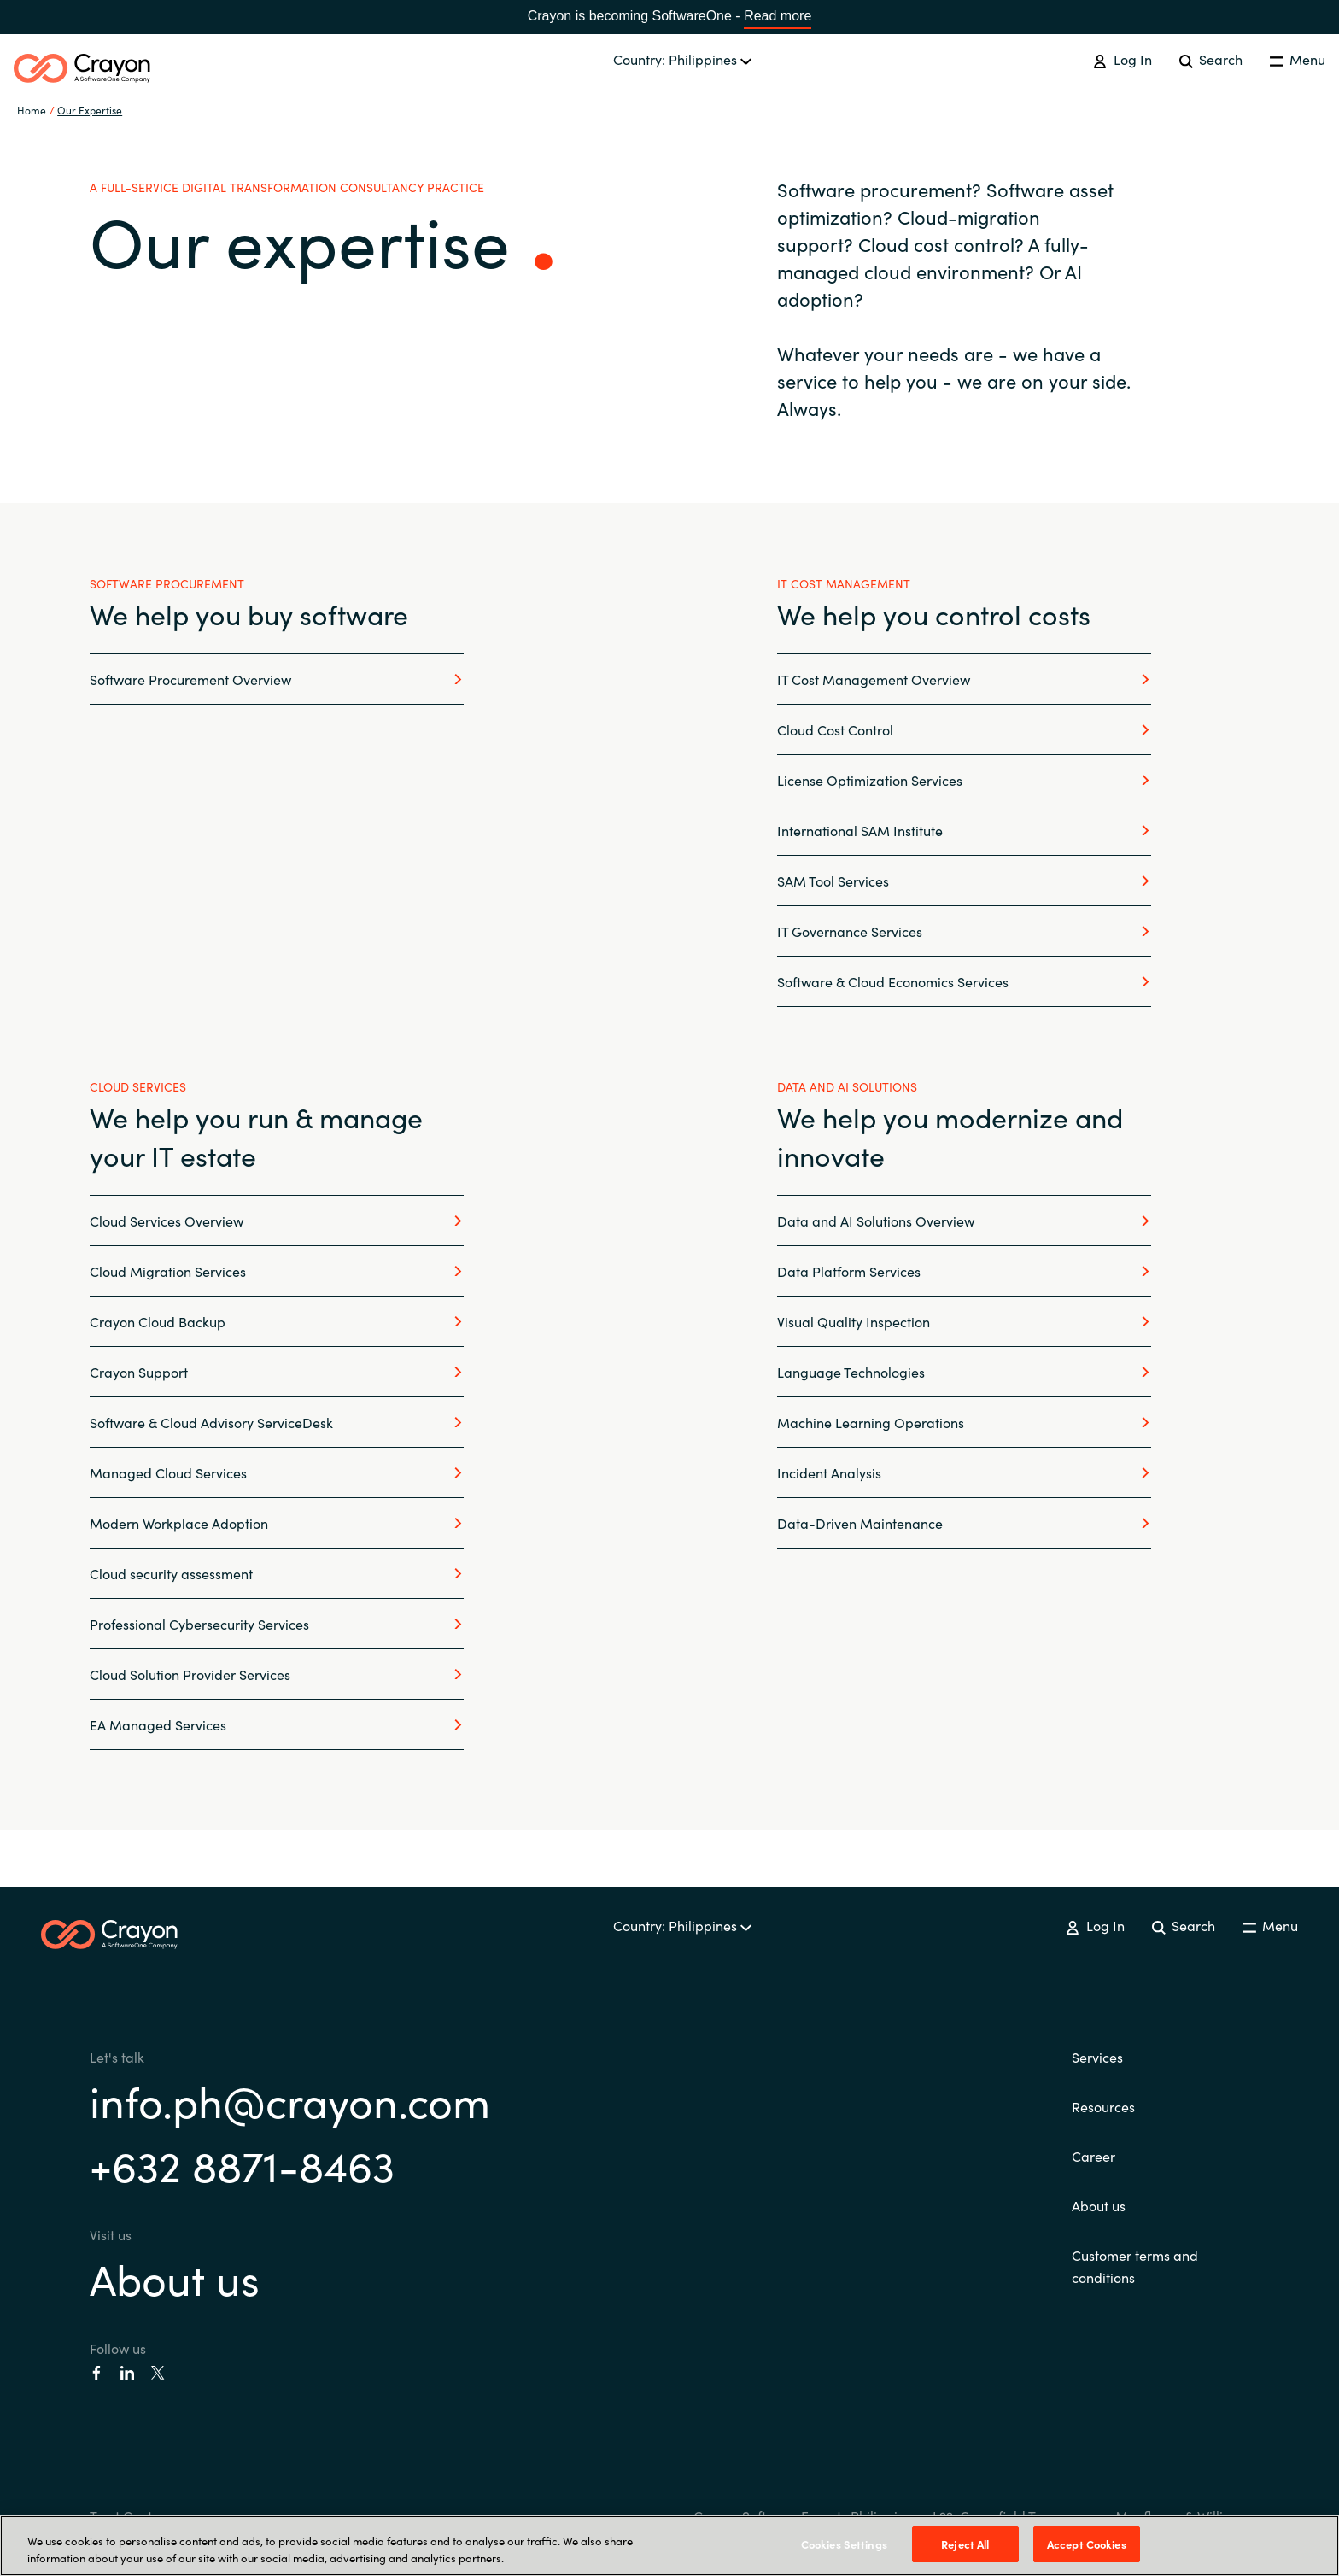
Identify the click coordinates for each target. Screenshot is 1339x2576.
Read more (777, 16)
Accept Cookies (1086, 2544)
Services (1097, 2056)
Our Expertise (89, 109)
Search (1211, 59)
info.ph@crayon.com (290, 2100)
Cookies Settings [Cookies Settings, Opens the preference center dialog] (844, 2544)
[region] (669, 2545)
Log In (1122, 59)
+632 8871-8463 (242, 2164)
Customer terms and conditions (1135, 2265)
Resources (1103, 2106)
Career (1093, 2155)
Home (31, 109)
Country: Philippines (682, 59)
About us (175, 2277)
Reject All (965, 2544)
